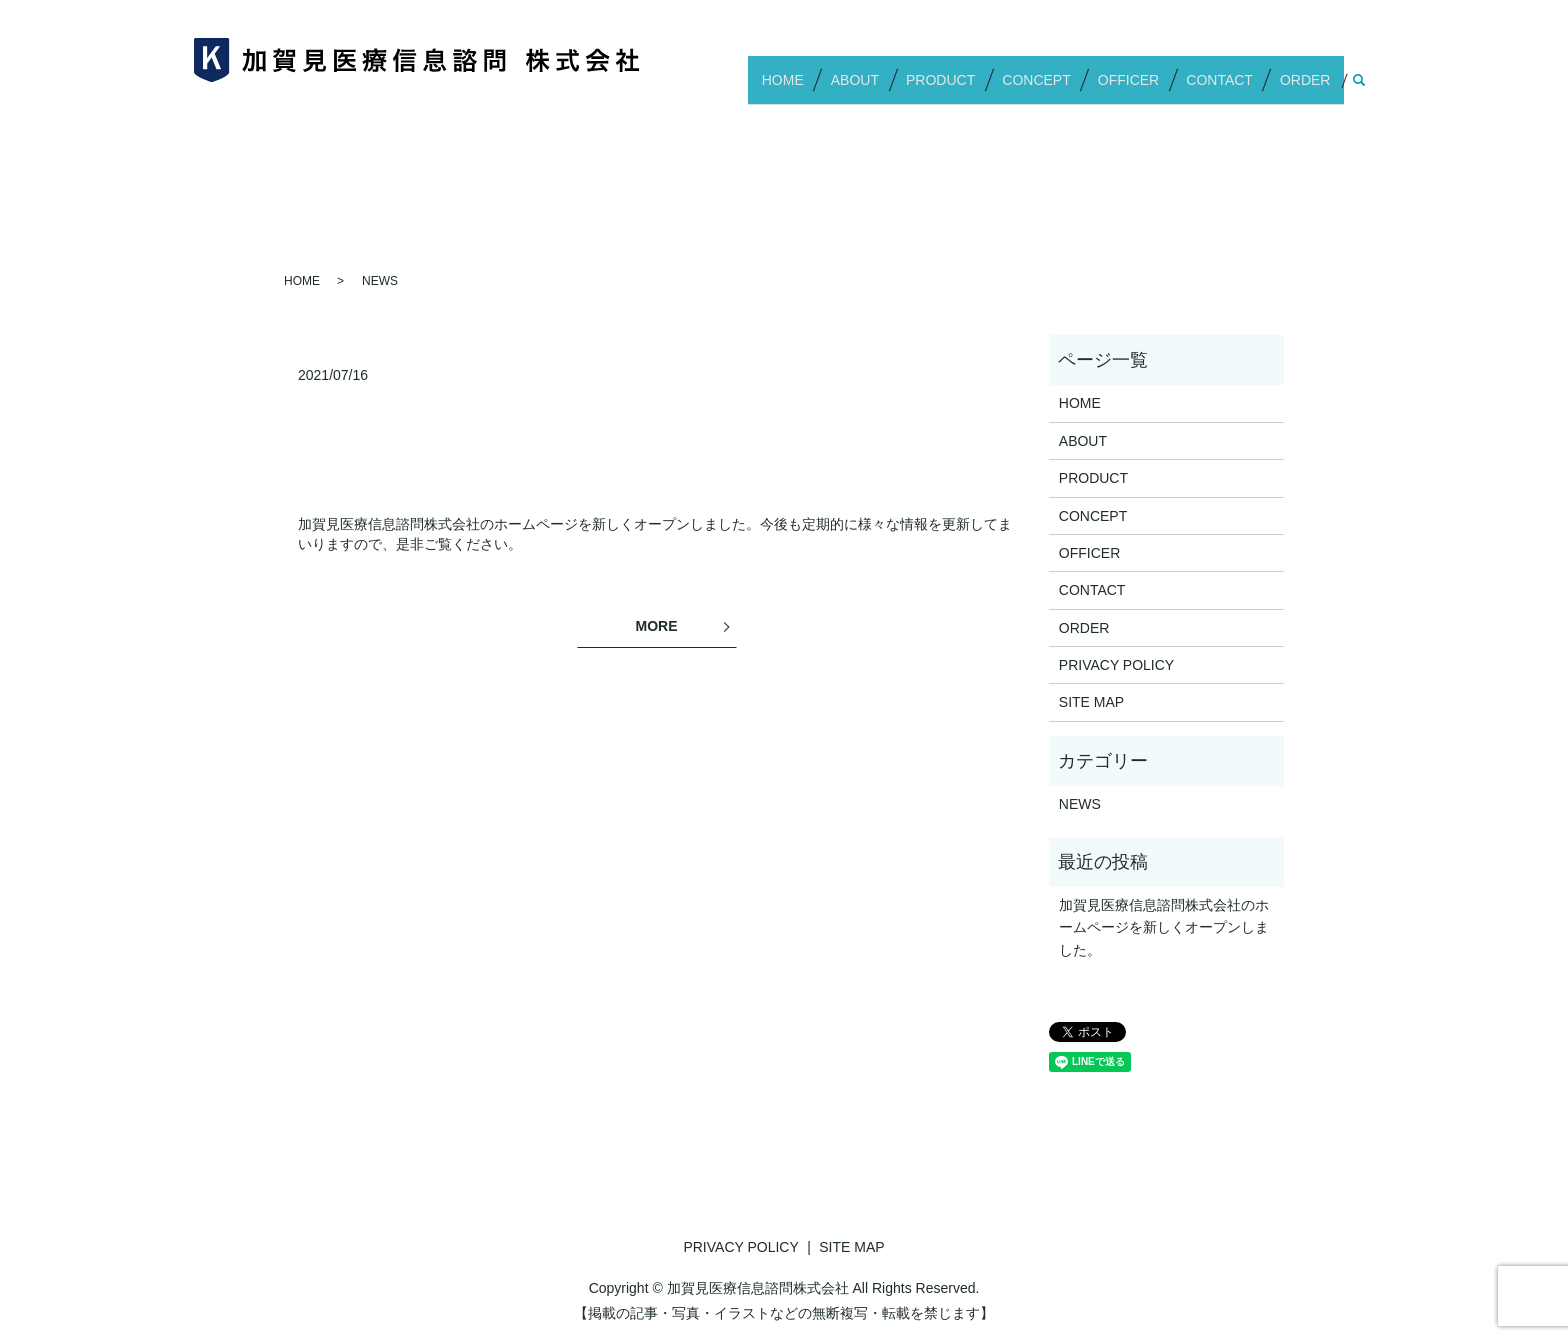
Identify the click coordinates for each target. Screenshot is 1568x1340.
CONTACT (1230, 88)
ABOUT (894, 88)
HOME (829, 88)
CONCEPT (1062, 88)
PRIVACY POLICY (1116, 665)
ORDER (1309, 88)
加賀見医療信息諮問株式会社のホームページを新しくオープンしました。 (1164, 927)
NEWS (1080, 804)
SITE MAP (1091, 702)
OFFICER (1146, 88)
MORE (657, 626)
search (1359, 89)
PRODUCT (973, 88)
